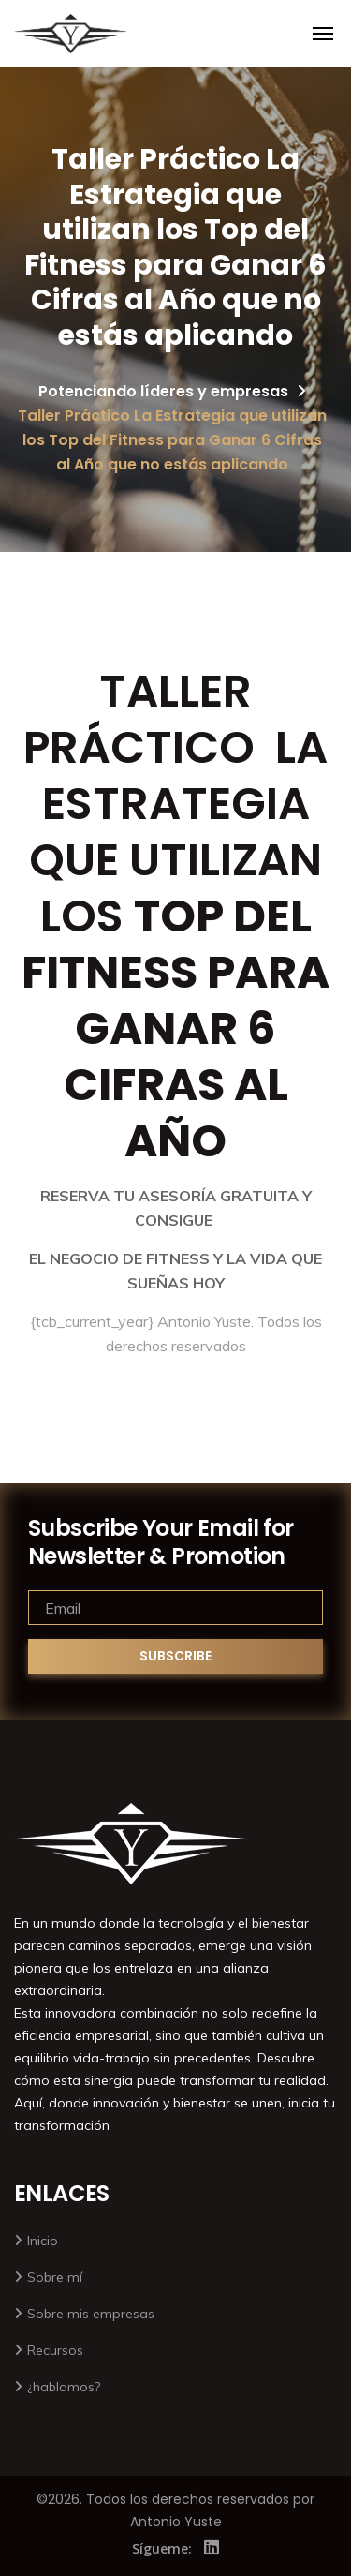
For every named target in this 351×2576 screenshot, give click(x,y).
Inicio (42, 2240)
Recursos (55, 2350)
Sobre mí (54, 2277)
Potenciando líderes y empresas (163, 391)
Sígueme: (162, 2548)
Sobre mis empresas (90, 2313)
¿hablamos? (63, 2386)
